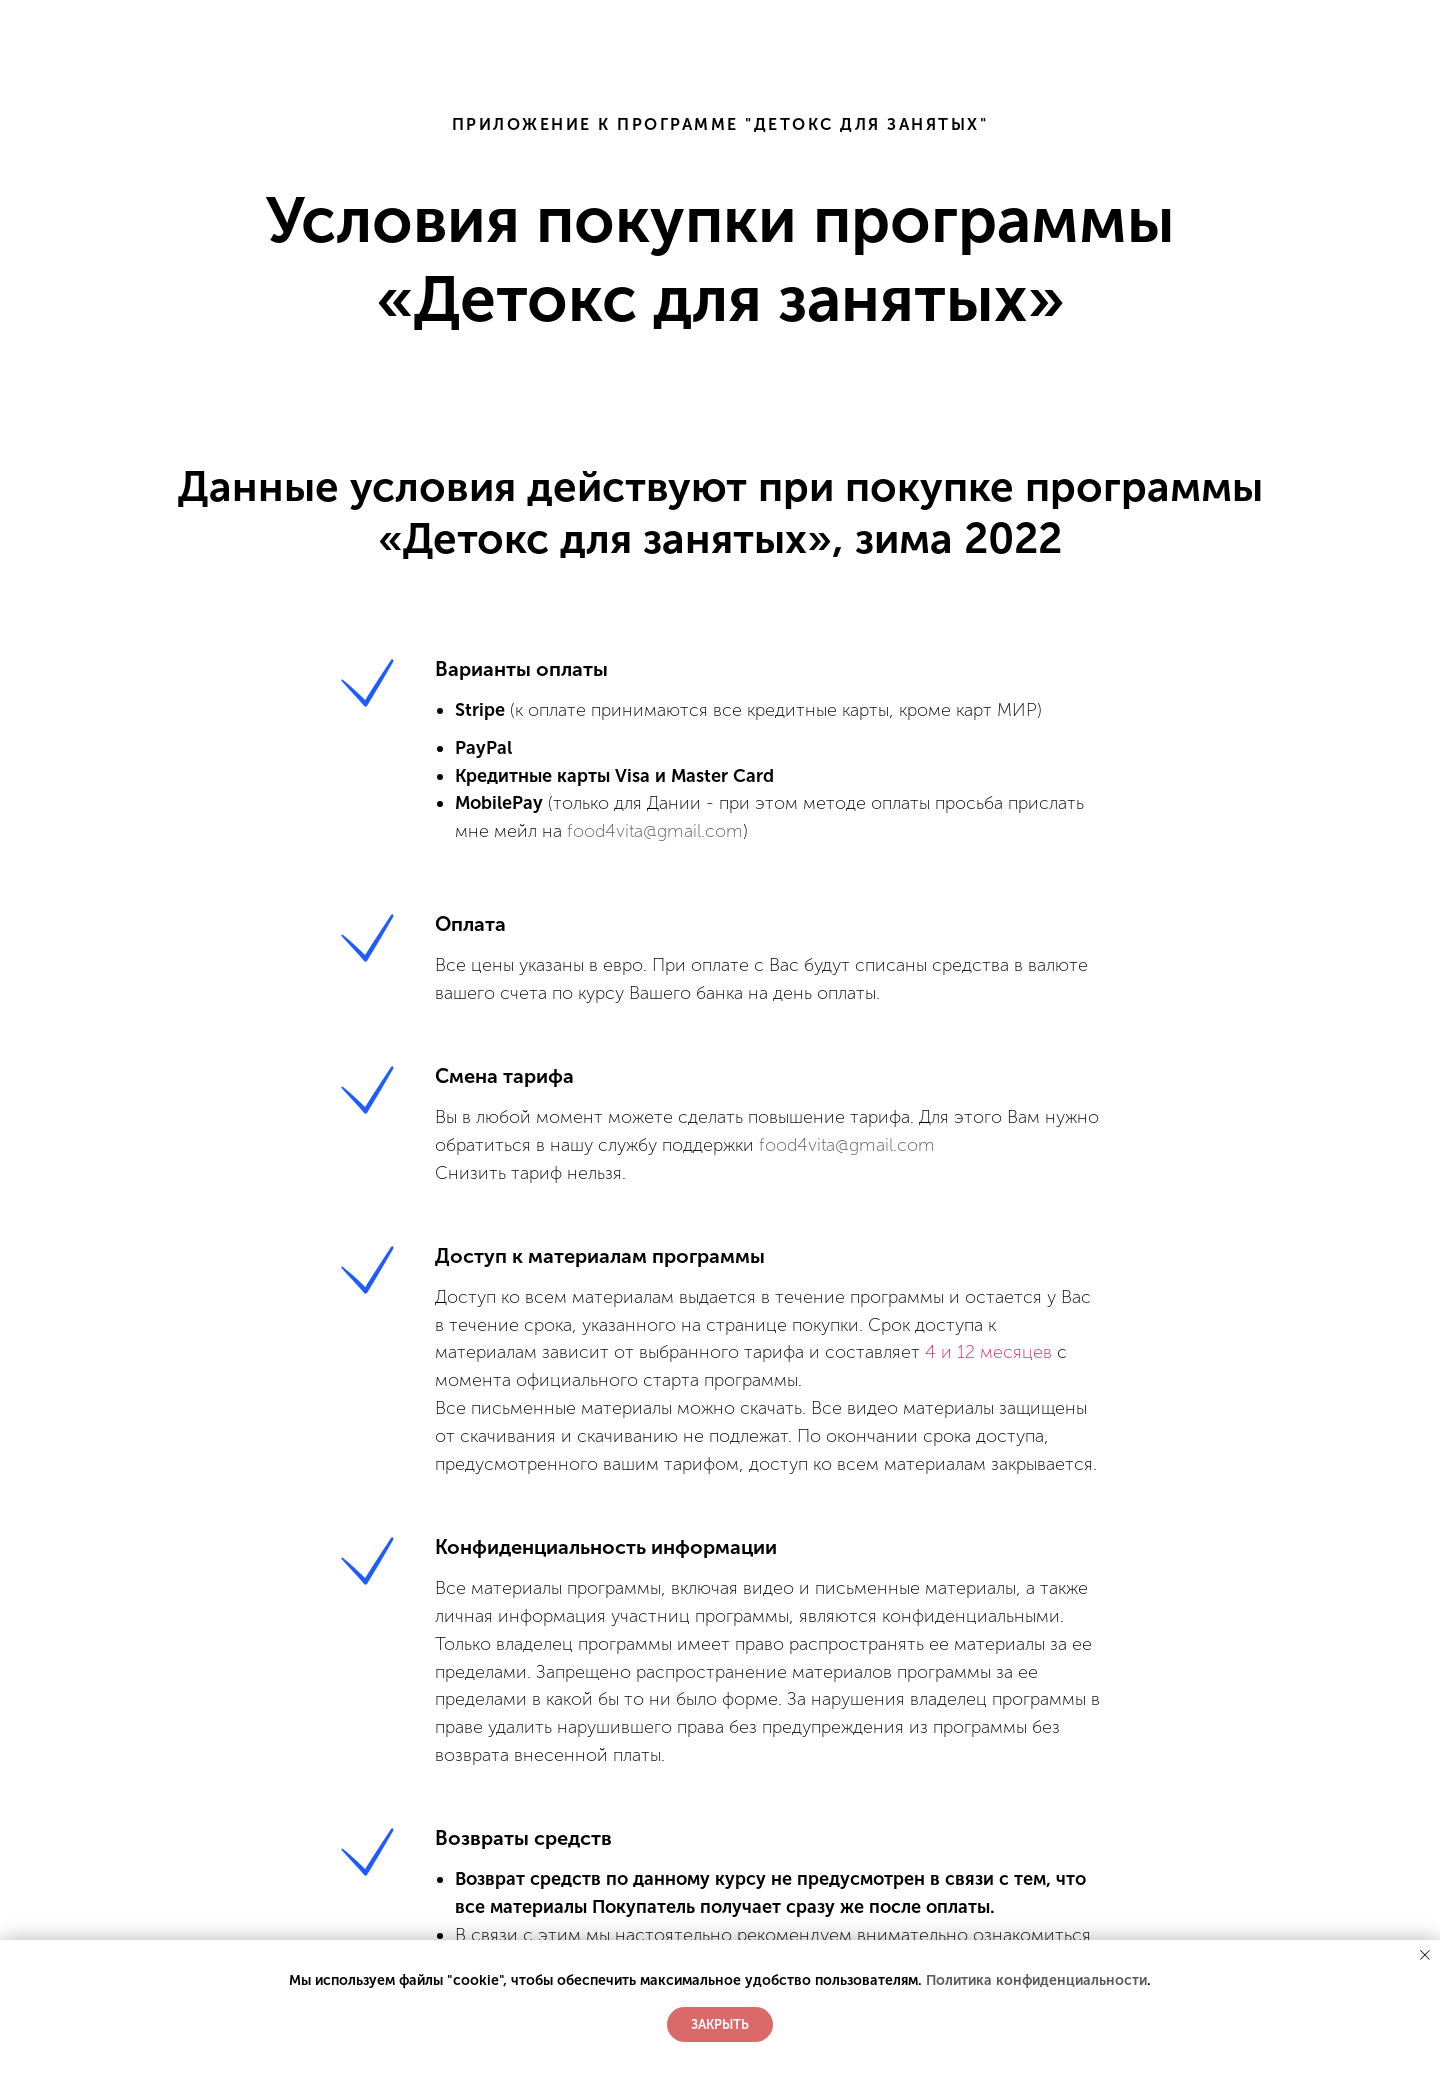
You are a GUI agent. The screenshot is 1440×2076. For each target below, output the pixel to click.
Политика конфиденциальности (1036, 1980)
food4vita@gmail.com (655, 831)
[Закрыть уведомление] (1425, 1955)
